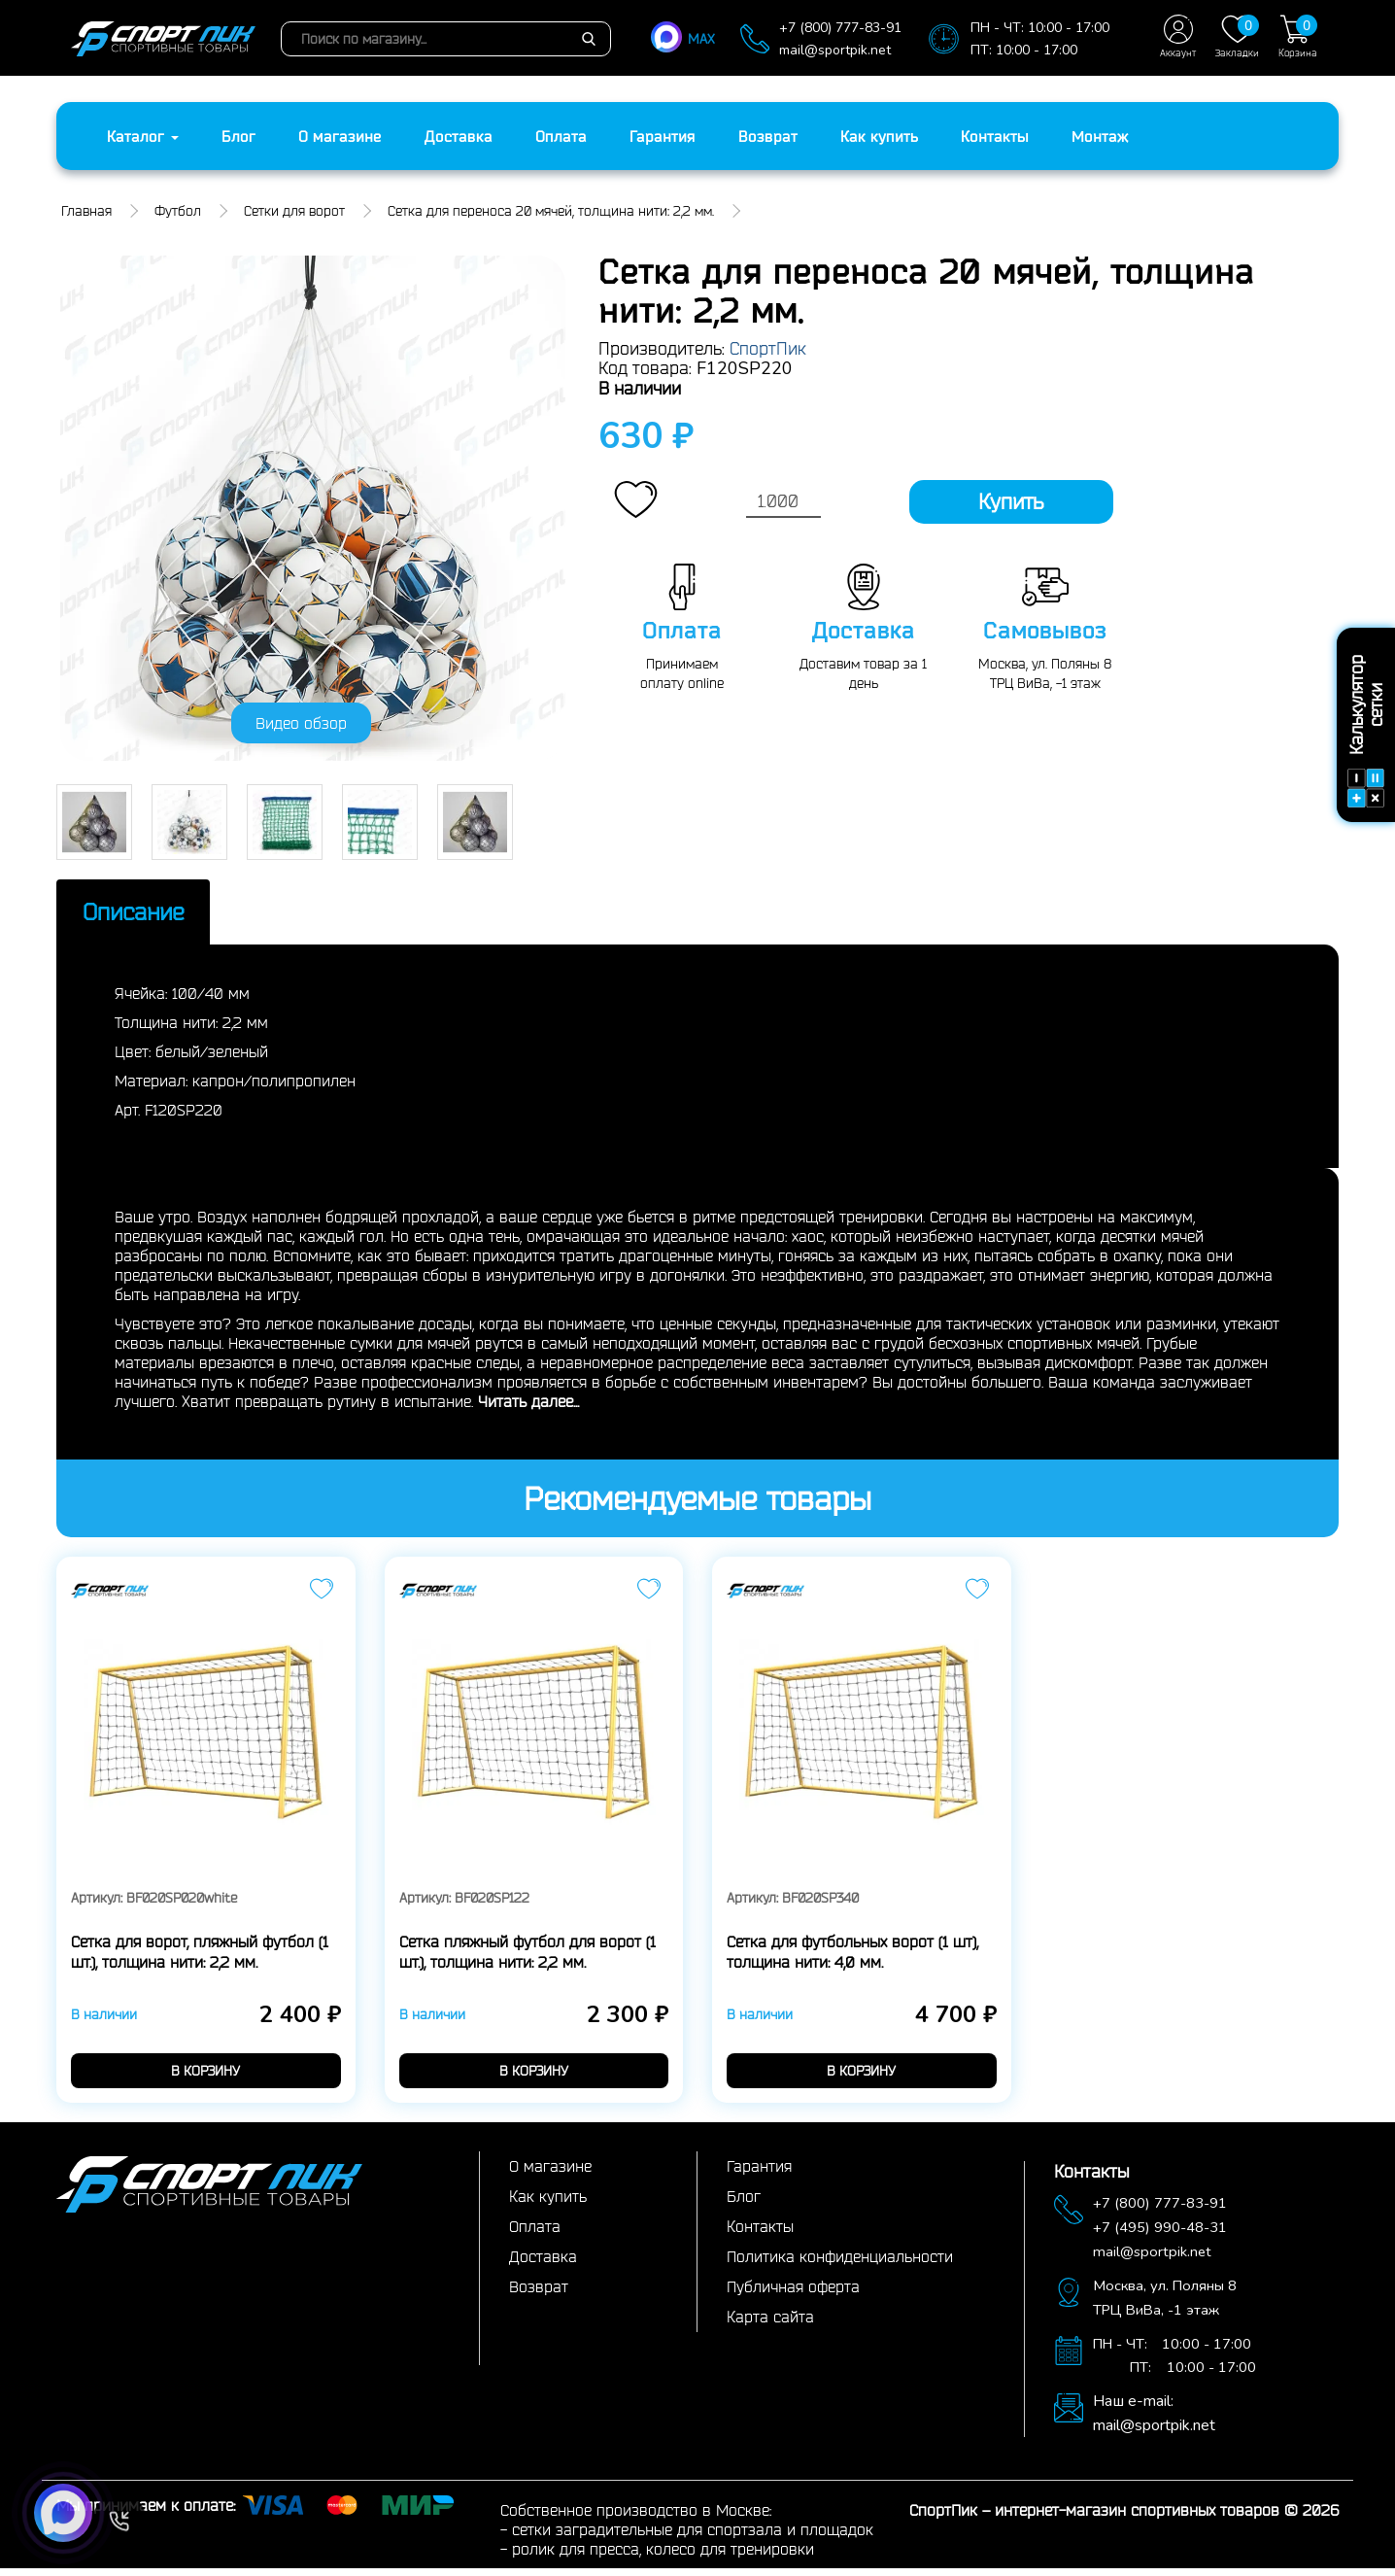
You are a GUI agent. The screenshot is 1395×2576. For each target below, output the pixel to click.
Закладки (1237, 36)
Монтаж (1100, 136)
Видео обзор (301, 723)
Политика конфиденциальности (840, 2264)
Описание (166, 915)
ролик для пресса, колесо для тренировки (663, 2556)
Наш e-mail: (1133, 2409)
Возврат (768, 136)
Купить (1010, 501)
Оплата (561, 136)
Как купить (879, 136)
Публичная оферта (793, 2294)
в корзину (205, 2078)
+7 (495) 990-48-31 (1167, 2235)
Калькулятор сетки (1365, 731)
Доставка (459, 136)
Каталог (143, 136)
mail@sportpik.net (835, 50)
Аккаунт (1178, 36)
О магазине (340, 136)
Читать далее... (528, 1408)
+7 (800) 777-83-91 (840, 27)
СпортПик (768, 348)
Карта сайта (770, 2324)
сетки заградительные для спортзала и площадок (692, 2537)
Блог (238, 136)
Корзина (1297, 36)
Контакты (995, 136)
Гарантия (662, 136)
